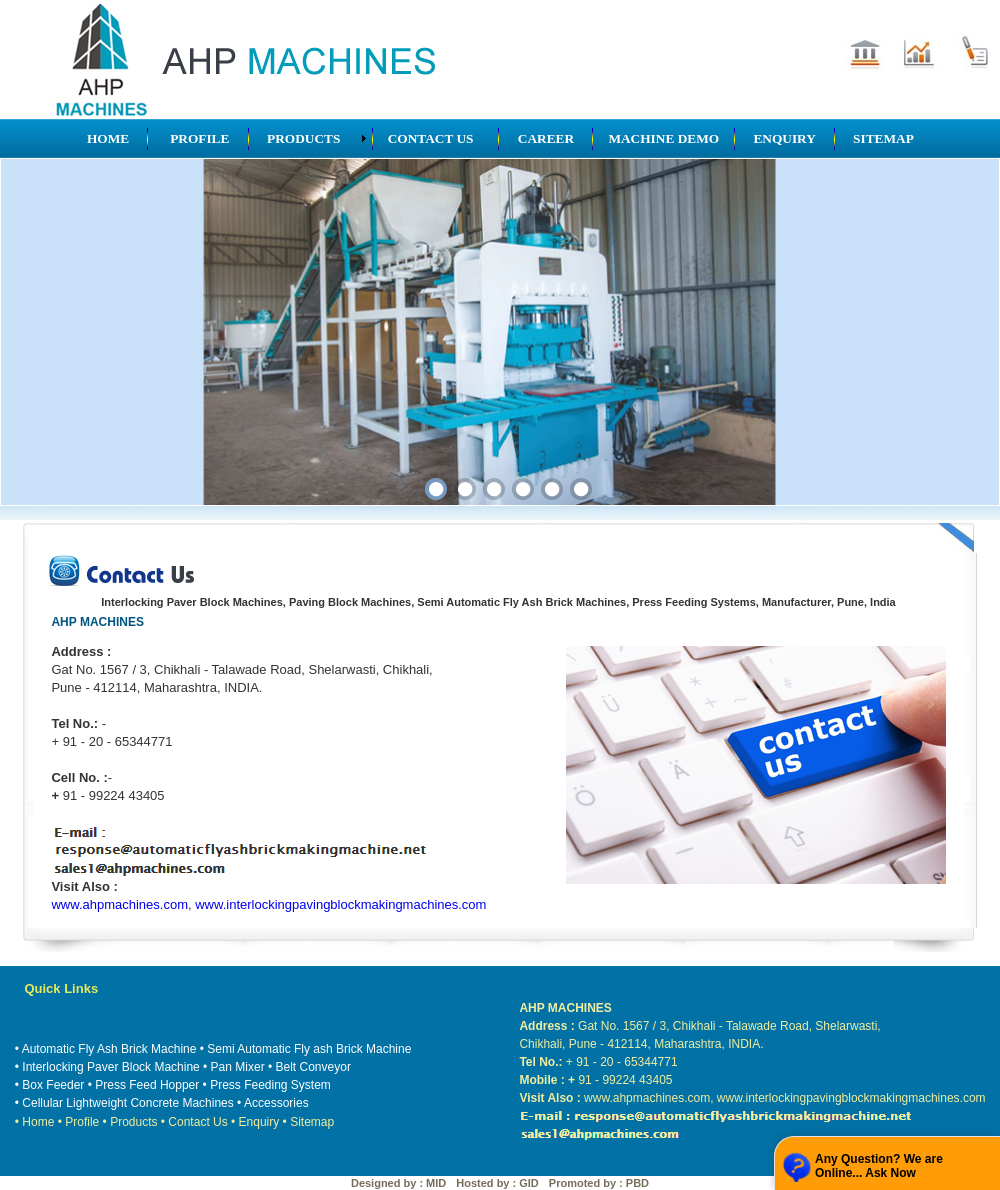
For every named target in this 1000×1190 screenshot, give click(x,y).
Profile (82, 1122)
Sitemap (312, 1122)
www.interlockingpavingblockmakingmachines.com (340, 904)
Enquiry (259, 1122)
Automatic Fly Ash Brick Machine (109, 1049)
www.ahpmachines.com (119, 904)
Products (133, 1122)
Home (38, 1122)
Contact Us (197, 1122)
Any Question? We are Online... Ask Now (879, 1166)
